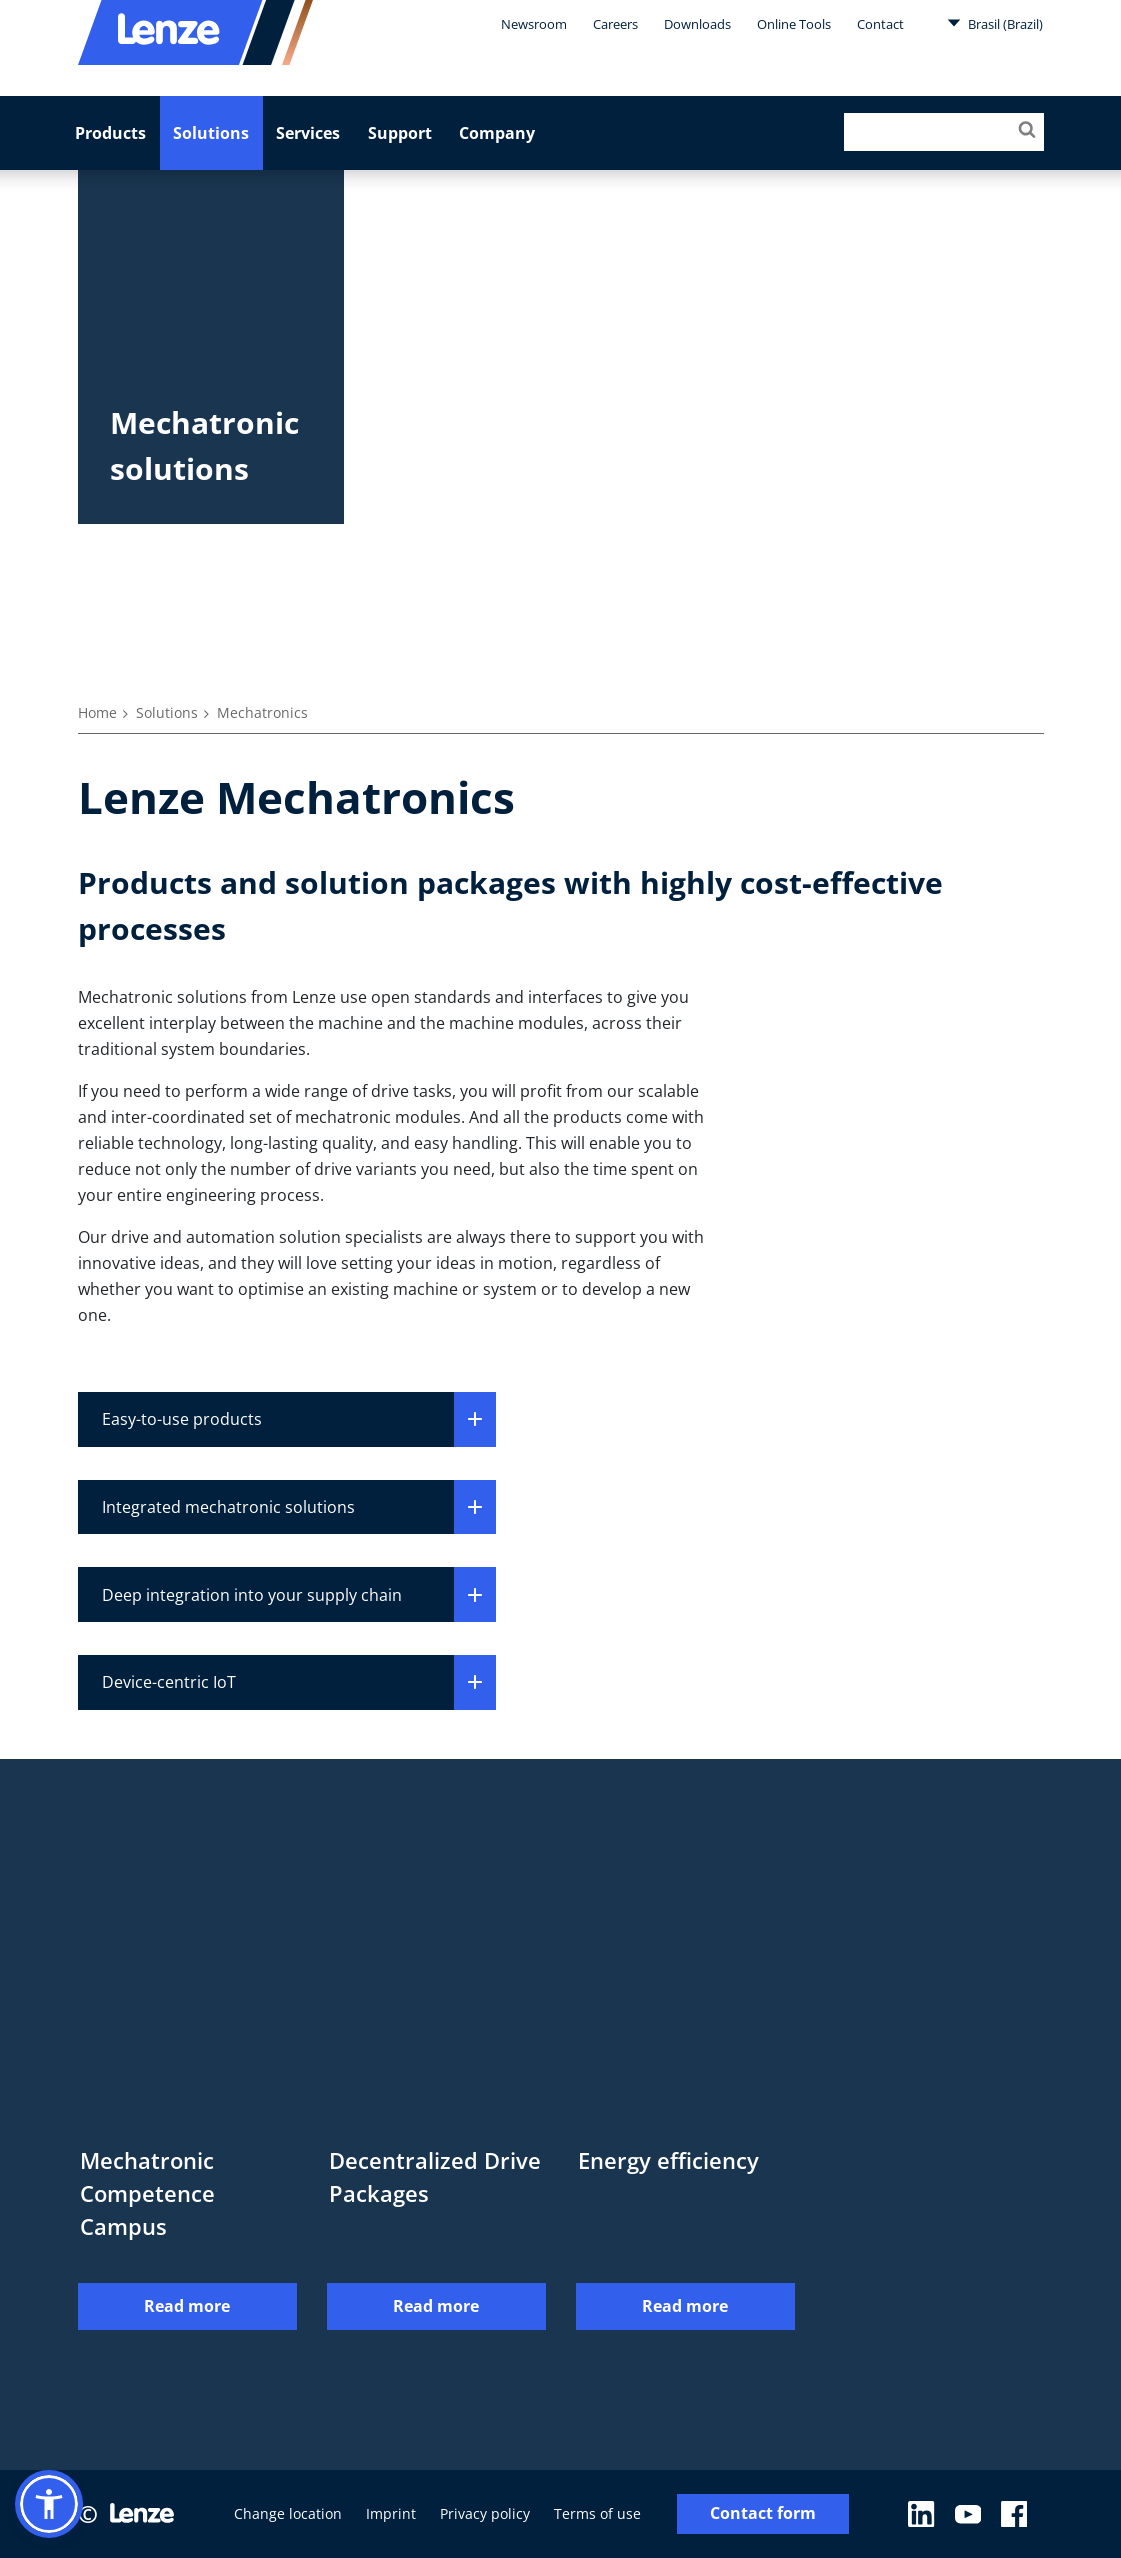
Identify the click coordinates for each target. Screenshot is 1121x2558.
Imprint (391, 2513)
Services (308, 133)
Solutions (211, 133)
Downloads (697, 24)
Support (400, 133)
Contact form (763, 2514)
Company (497, 133)
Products (110, 133)
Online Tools (794, 24)
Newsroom (534, 24)
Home (97, 712)
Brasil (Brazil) (995, 23)
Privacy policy (485, 2513)
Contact (880, 24)
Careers (615, 24)
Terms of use (597, 2513)
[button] (49, 2504)
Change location (288, 2513)
